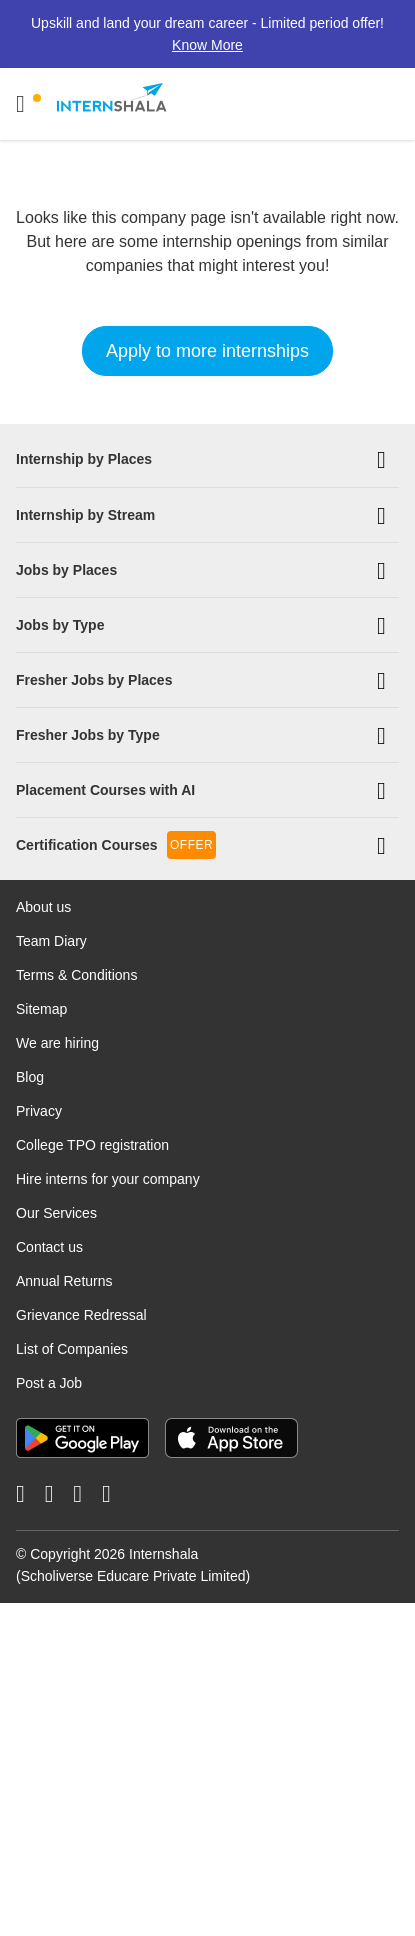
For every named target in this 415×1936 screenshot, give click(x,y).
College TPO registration (92, 1144)
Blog (30, 1076)
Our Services (56, 1212)
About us (43, 906)
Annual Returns (64, 1280)
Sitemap (41, 1008)
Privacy (39, 1110)
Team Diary (51, 940)
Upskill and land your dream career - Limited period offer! (207, 34)
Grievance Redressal (81, 1314)
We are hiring (57, 1042)
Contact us (49, 1246)
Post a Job (49, 1382)
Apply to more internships (207, 351)
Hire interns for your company (108, 1178)
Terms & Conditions (76, 974)
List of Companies (72, 1348)
